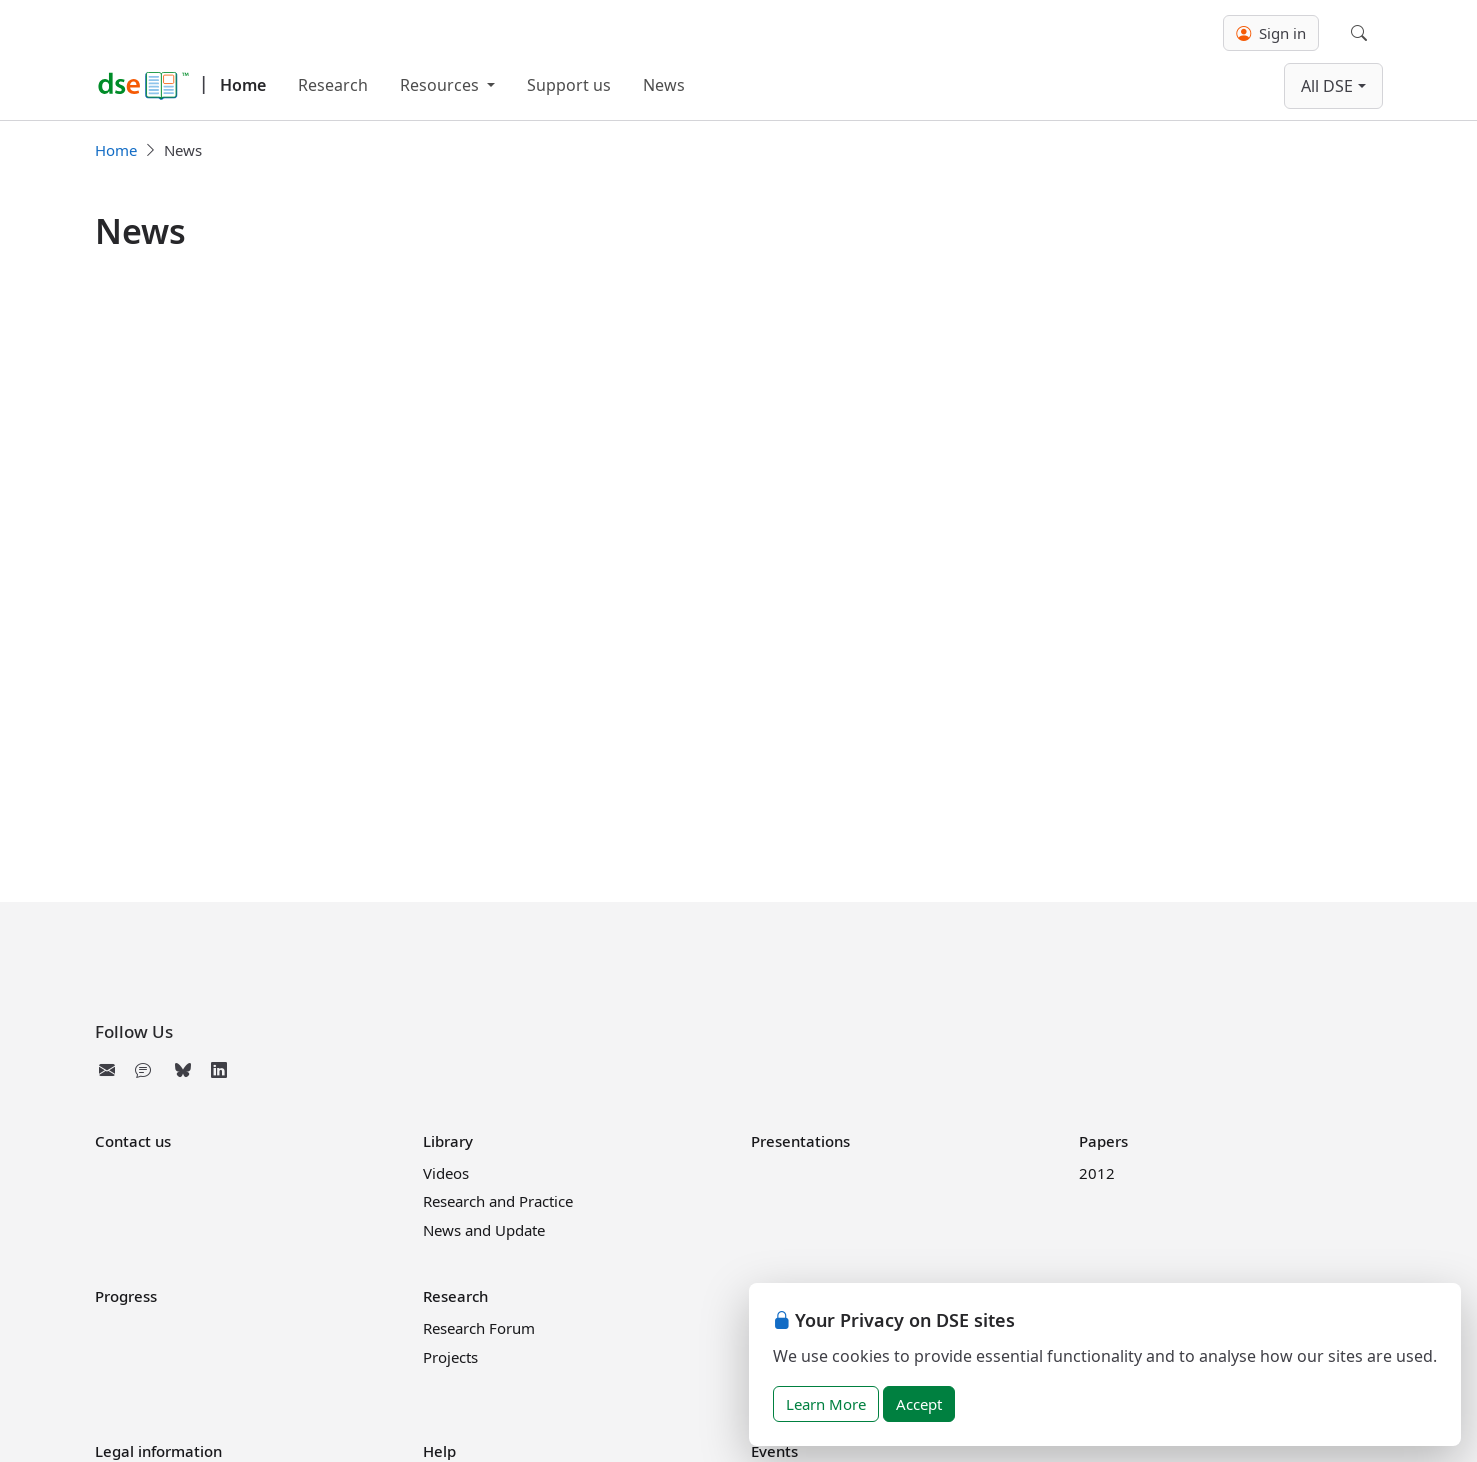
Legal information (158, 1451)
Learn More (826, 1404)
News (664, 85)
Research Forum (479, 1328)
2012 (1097, 1173)
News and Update (484, 1230)
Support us (569, 85)
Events (774, 1451)
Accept (919, 1404)
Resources (441, 85)
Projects (450, 1357)
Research (333, 85)
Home (243, 85)
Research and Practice (498, 1201)
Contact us (133, 1141)
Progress (126, 1296)
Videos (446, 1173)
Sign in (1271, 33)
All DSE (1327, 86)
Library (448, 1141)
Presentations (800, 1141)
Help (439, 1451)
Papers (1103, 1141)
